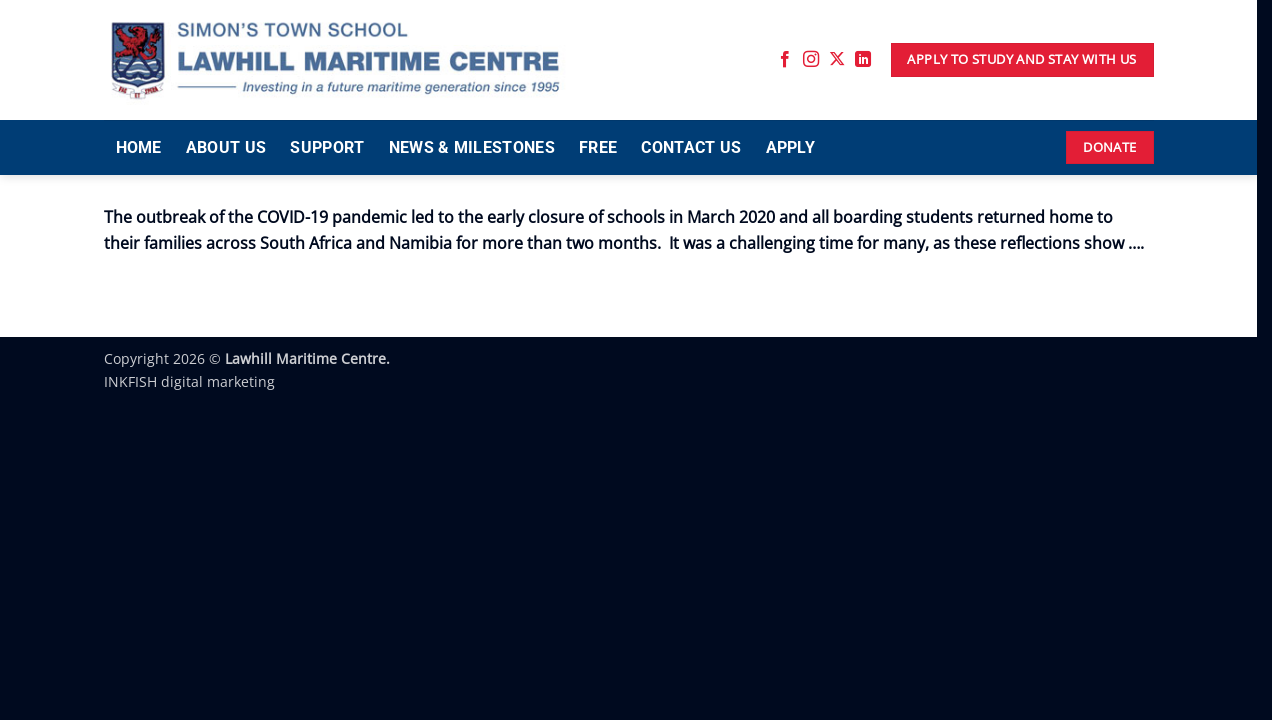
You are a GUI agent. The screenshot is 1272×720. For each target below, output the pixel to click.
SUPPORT (327, 147)
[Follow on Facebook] (785, 60)
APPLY (791, 147)
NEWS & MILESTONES (472, 147)
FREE (598, 147)
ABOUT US (226, 147)
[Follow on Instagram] (811, 60)
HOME (139, 147)
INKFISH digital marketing (189, 381)
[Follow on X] (837, 60)
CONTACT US (691, 147)
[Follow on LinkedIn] (863, 60)
